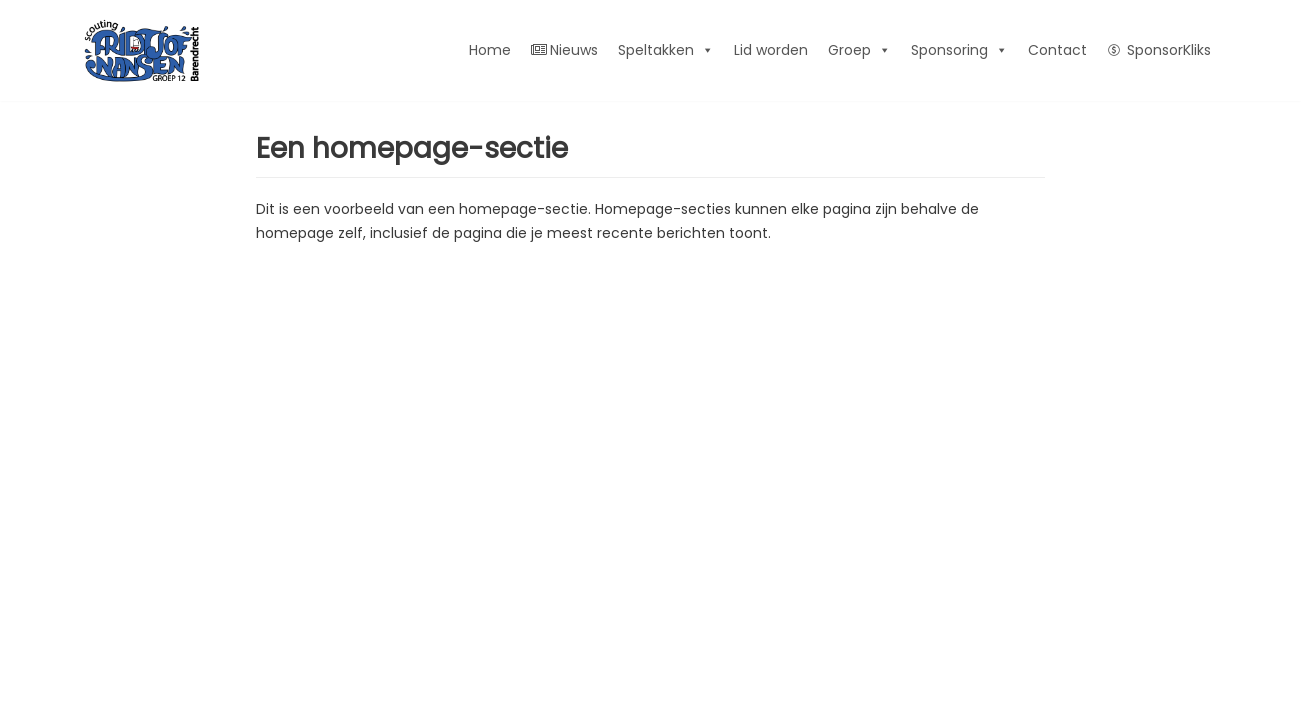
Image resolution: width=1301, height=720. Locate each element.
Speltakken (666, 50)
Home (490, 50)
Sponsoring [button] (959, 50)
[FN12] (141, 50)
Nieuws (564, 50)
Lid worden (771, 50)
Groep (859, 50)
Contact (1057, 50)
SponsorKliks (1169, 50)
